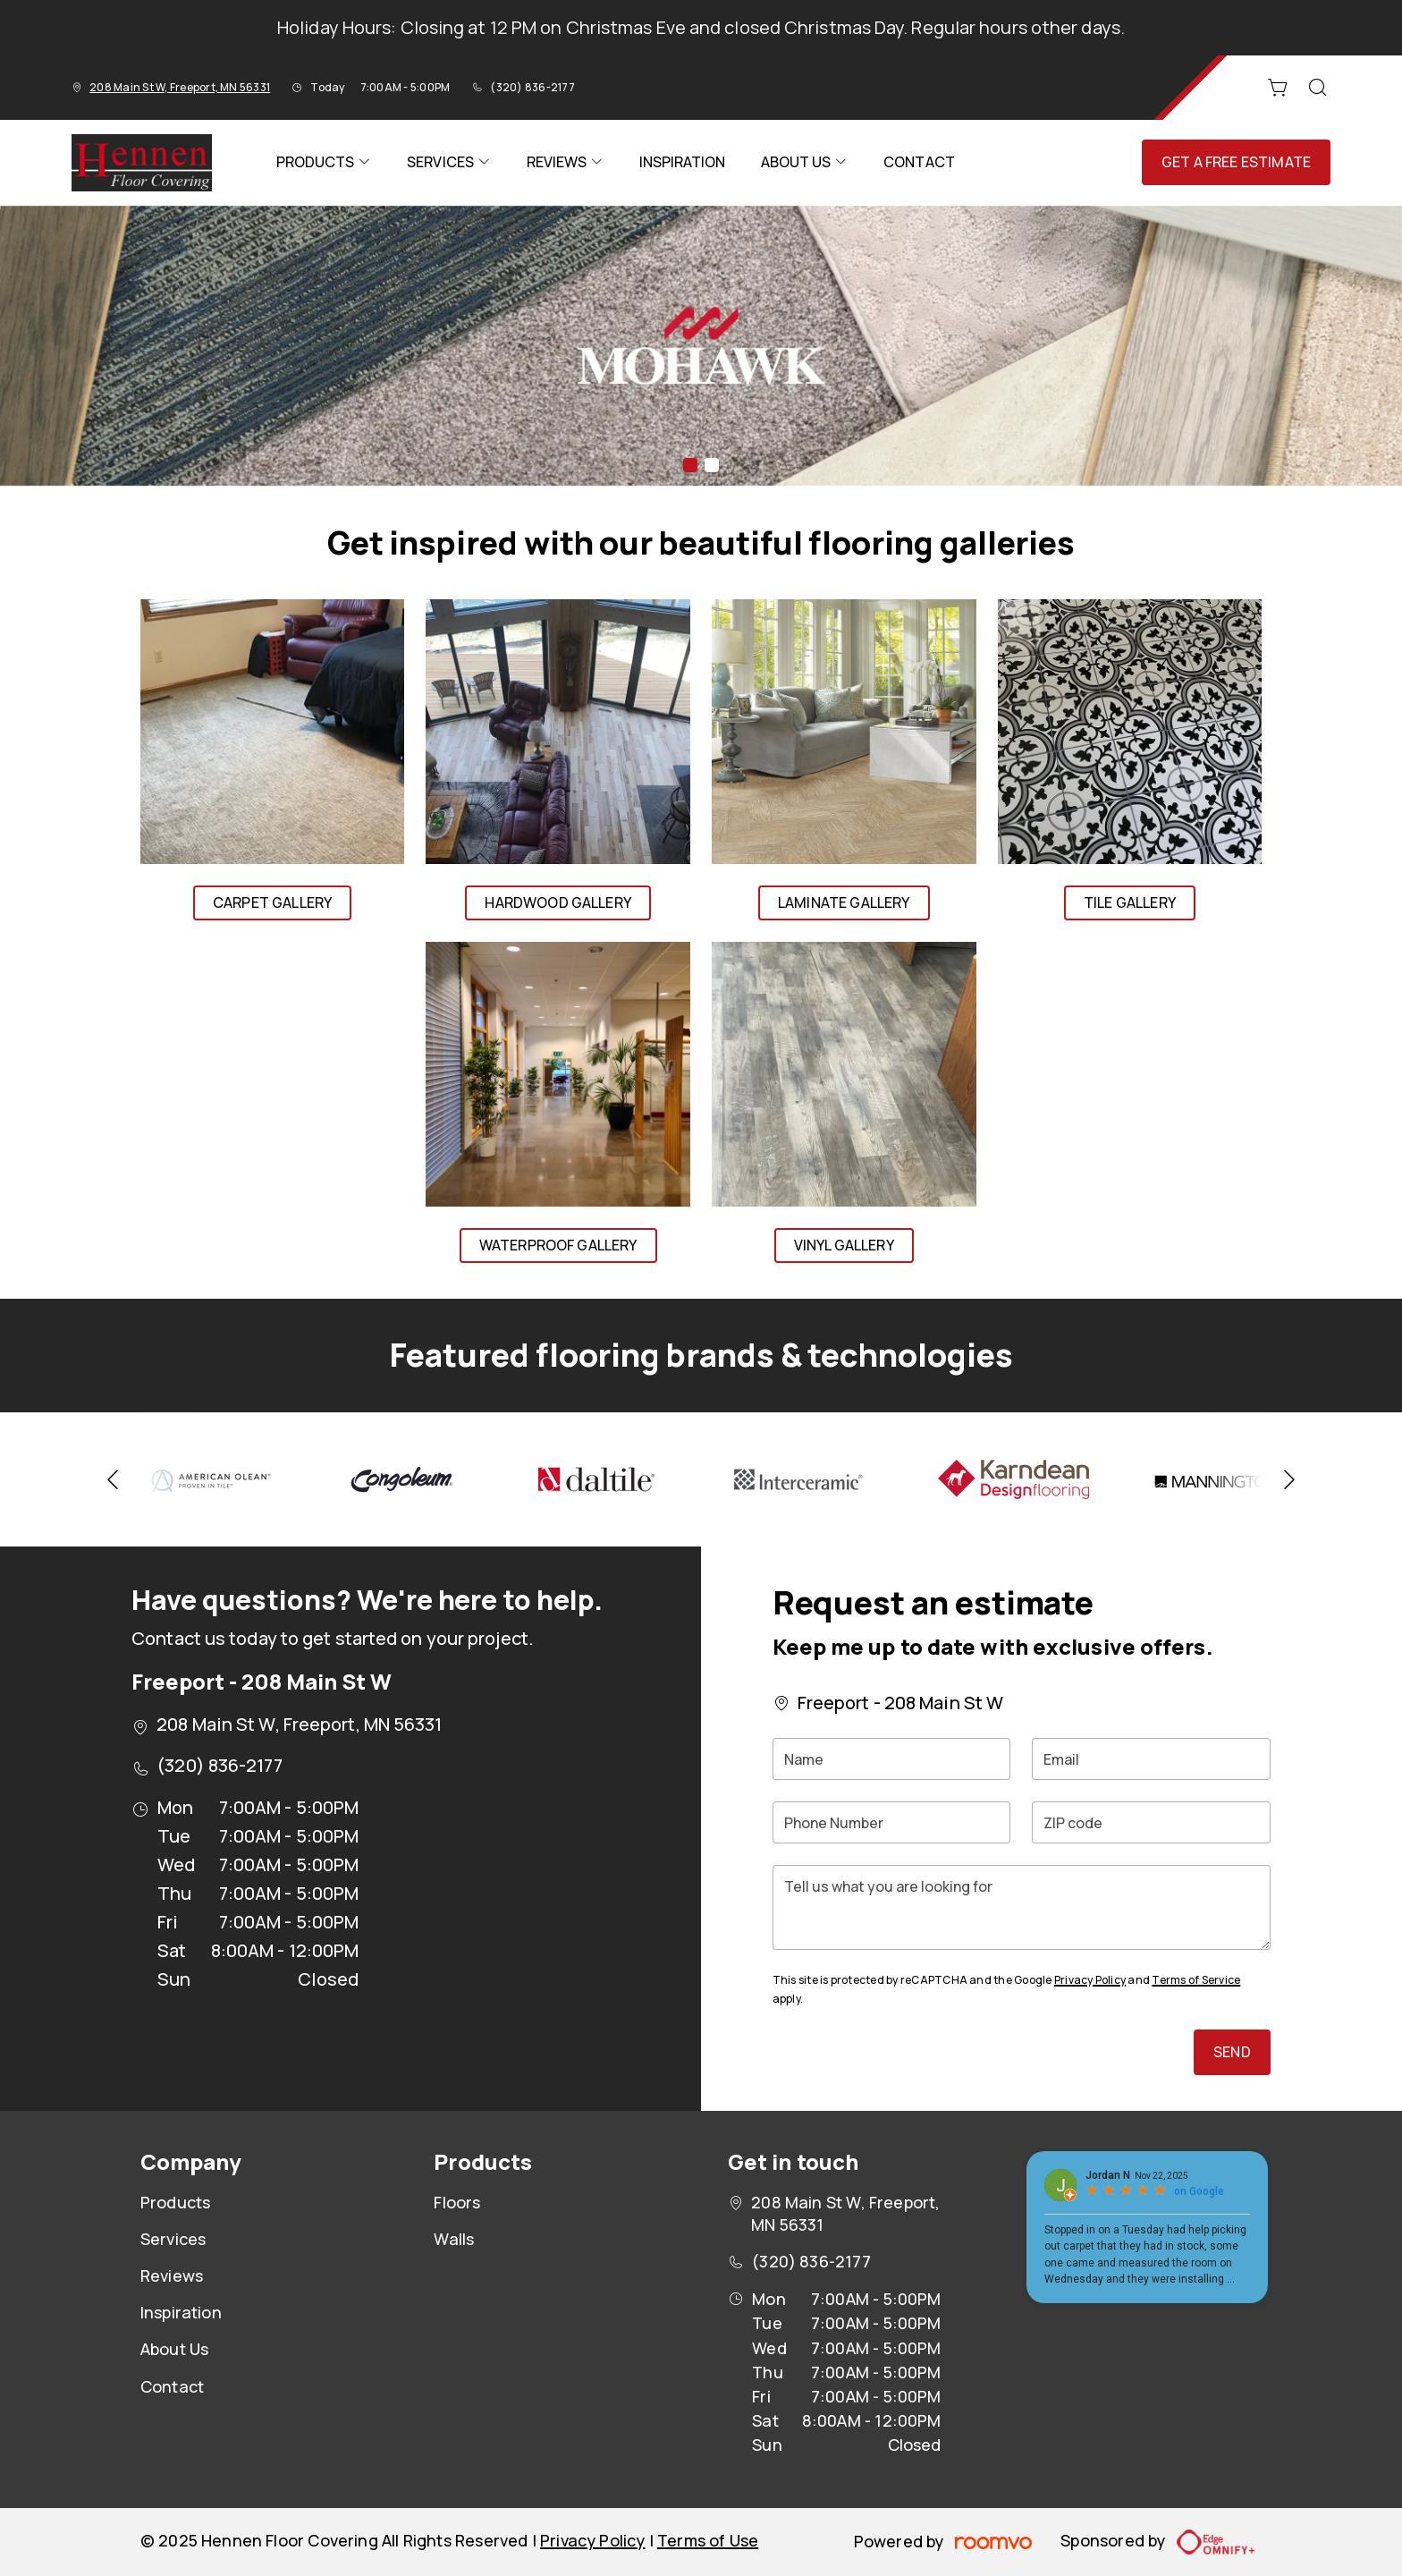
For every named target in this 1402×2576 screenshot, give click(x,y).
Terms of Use (707, 2540)
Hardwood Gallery (558, 902)
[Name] (892, 1759)
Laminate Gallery (844, 902)
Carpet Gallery (272, 902)
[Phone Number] (892, 1822)
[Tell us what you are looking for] (1022, 1907)
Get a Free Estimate (1236, 162)
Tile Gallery (1130, 902)
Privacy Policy (1090, 1979)
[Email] (1151, 1759)
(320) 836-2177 (532, 87)
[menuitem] (323, 163)
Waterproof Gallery (558, 1245)
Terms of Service (1196, 1979)
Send (1232, 2052)
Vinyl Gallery (844, 1245)
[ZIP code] (1151, 1822)
